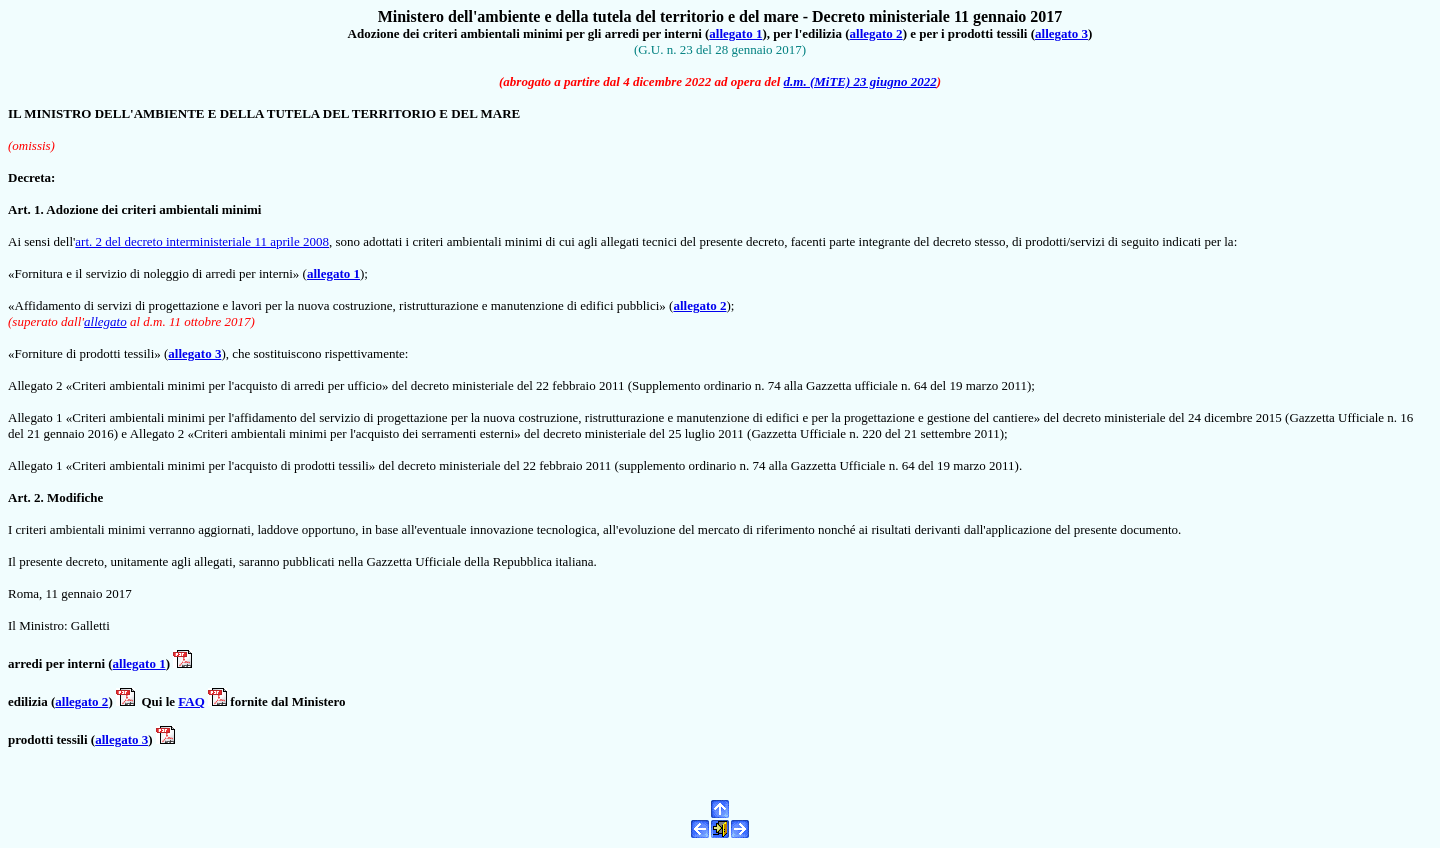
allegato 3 (1061, 33)
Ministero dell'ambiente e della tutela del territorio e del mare (588, 16)
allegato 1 (735, 33)
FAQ (191, 701)
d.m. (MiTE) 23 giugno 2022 (860, 81)
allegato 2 (876, 33)
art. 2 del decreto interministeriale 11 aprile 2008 (202, 241)
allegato (105, 321)
